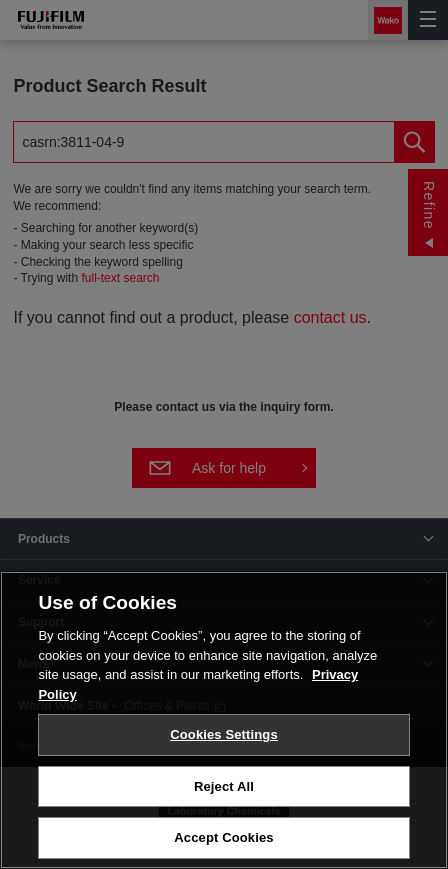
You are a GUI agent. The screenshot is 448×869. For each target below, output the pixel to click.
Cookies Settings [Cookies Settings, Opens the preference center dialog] (224, 734)
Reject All (224, 786)
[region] (224, 720)
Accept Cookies (223, 837)
